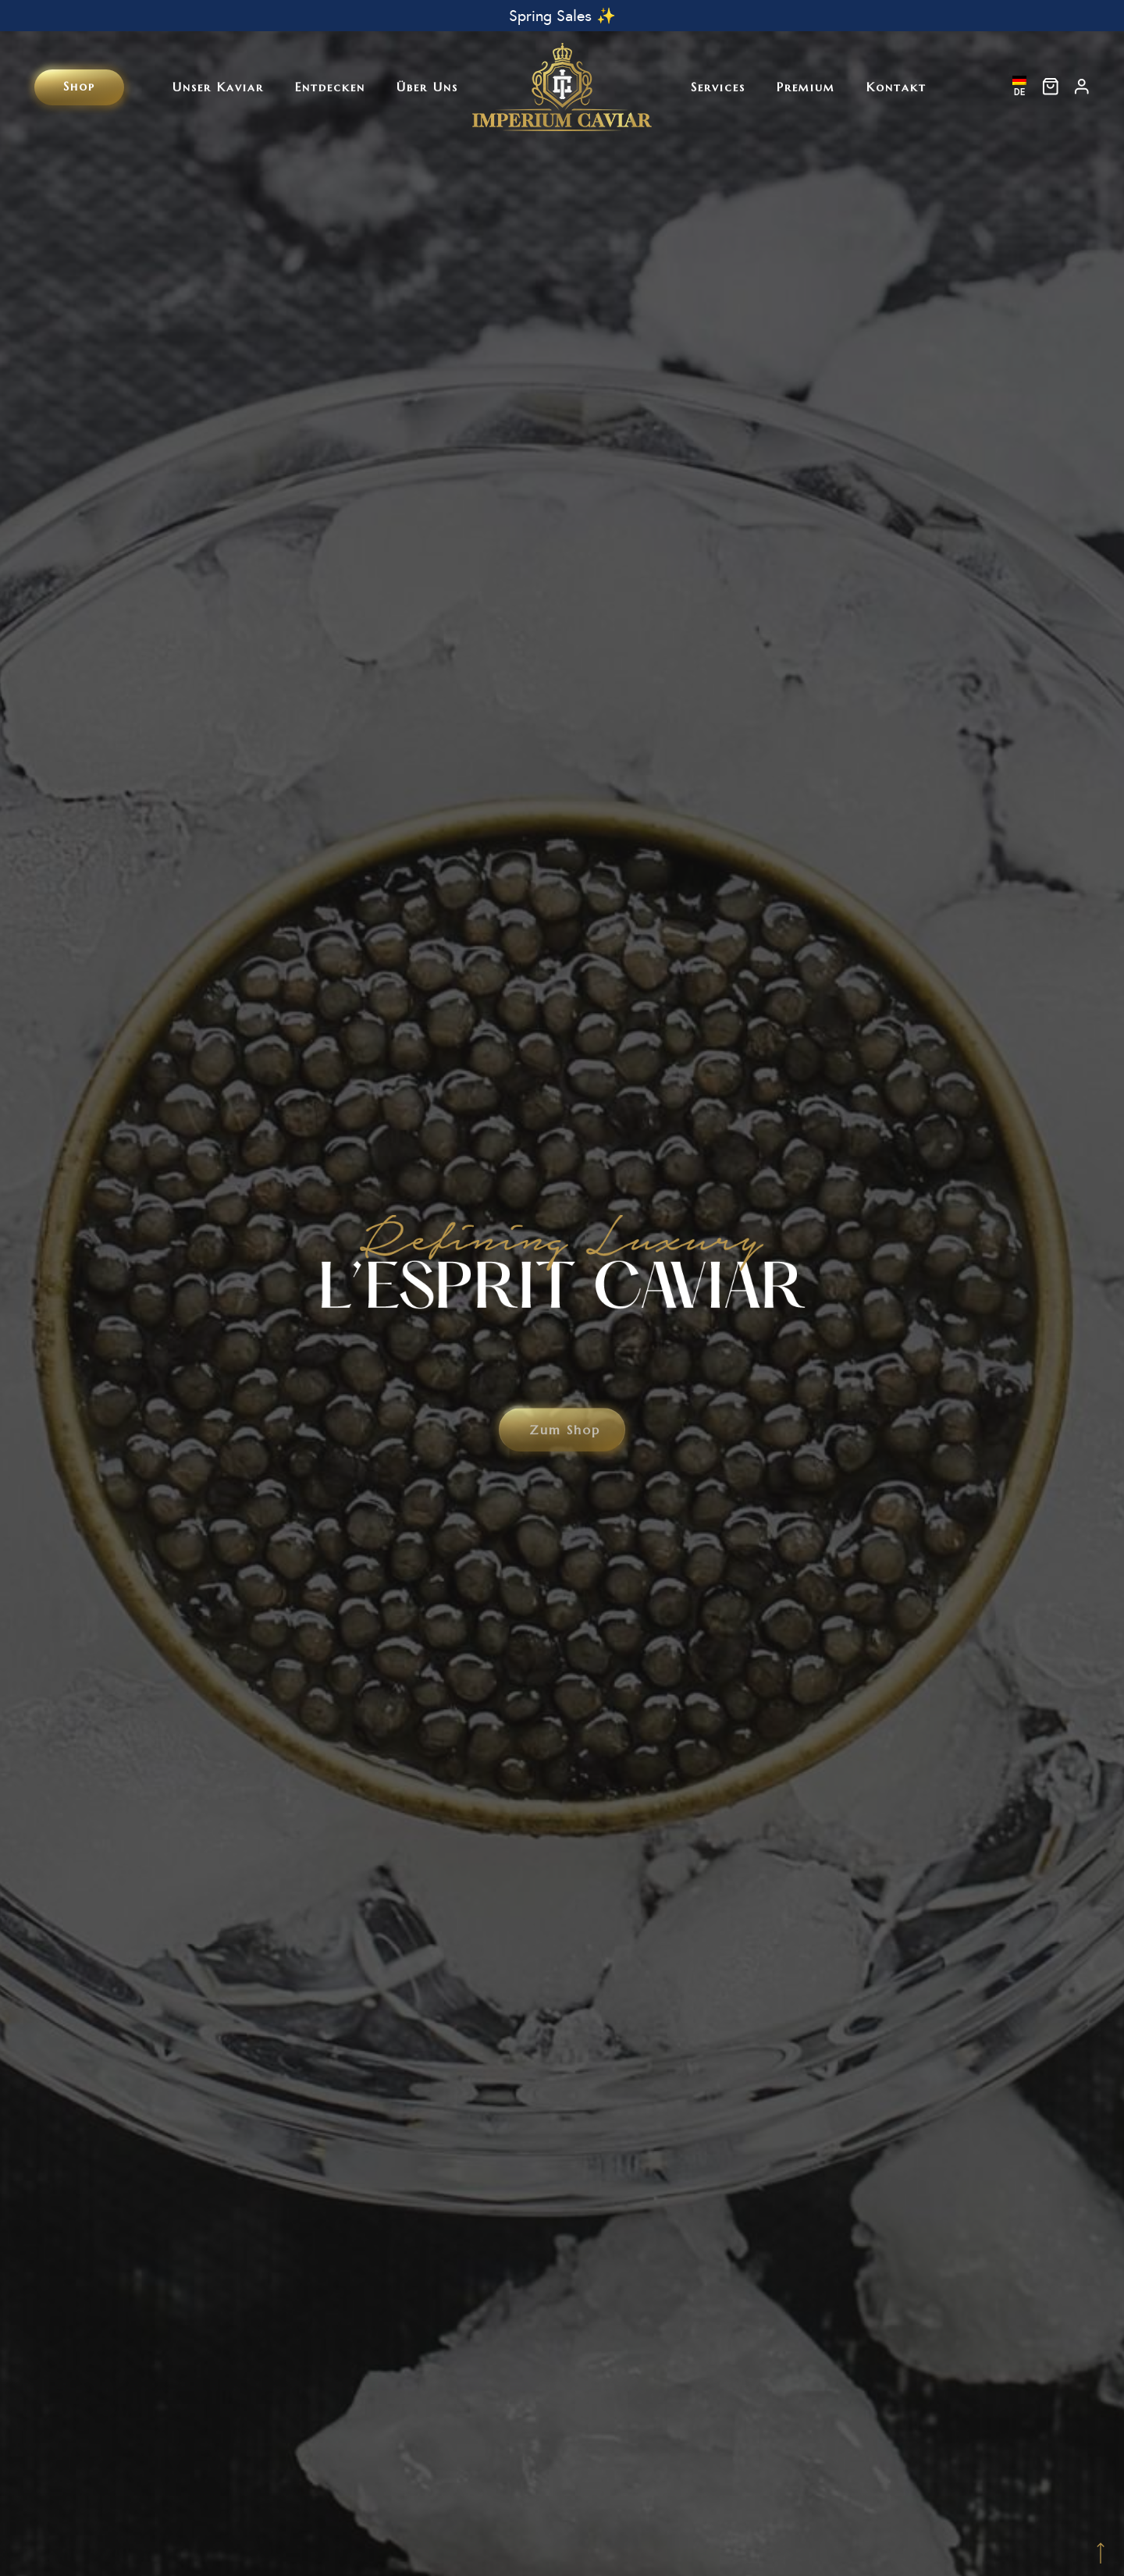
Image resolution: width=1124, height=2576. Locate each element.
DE (1019, 87)
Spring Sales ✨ (562, 15)
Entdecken (330, 87)
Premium (806, 87)
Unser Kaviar (218, 87)
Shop (79, 86)
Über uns (427, 87)
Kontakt (896, 87)
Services (718, 87)
